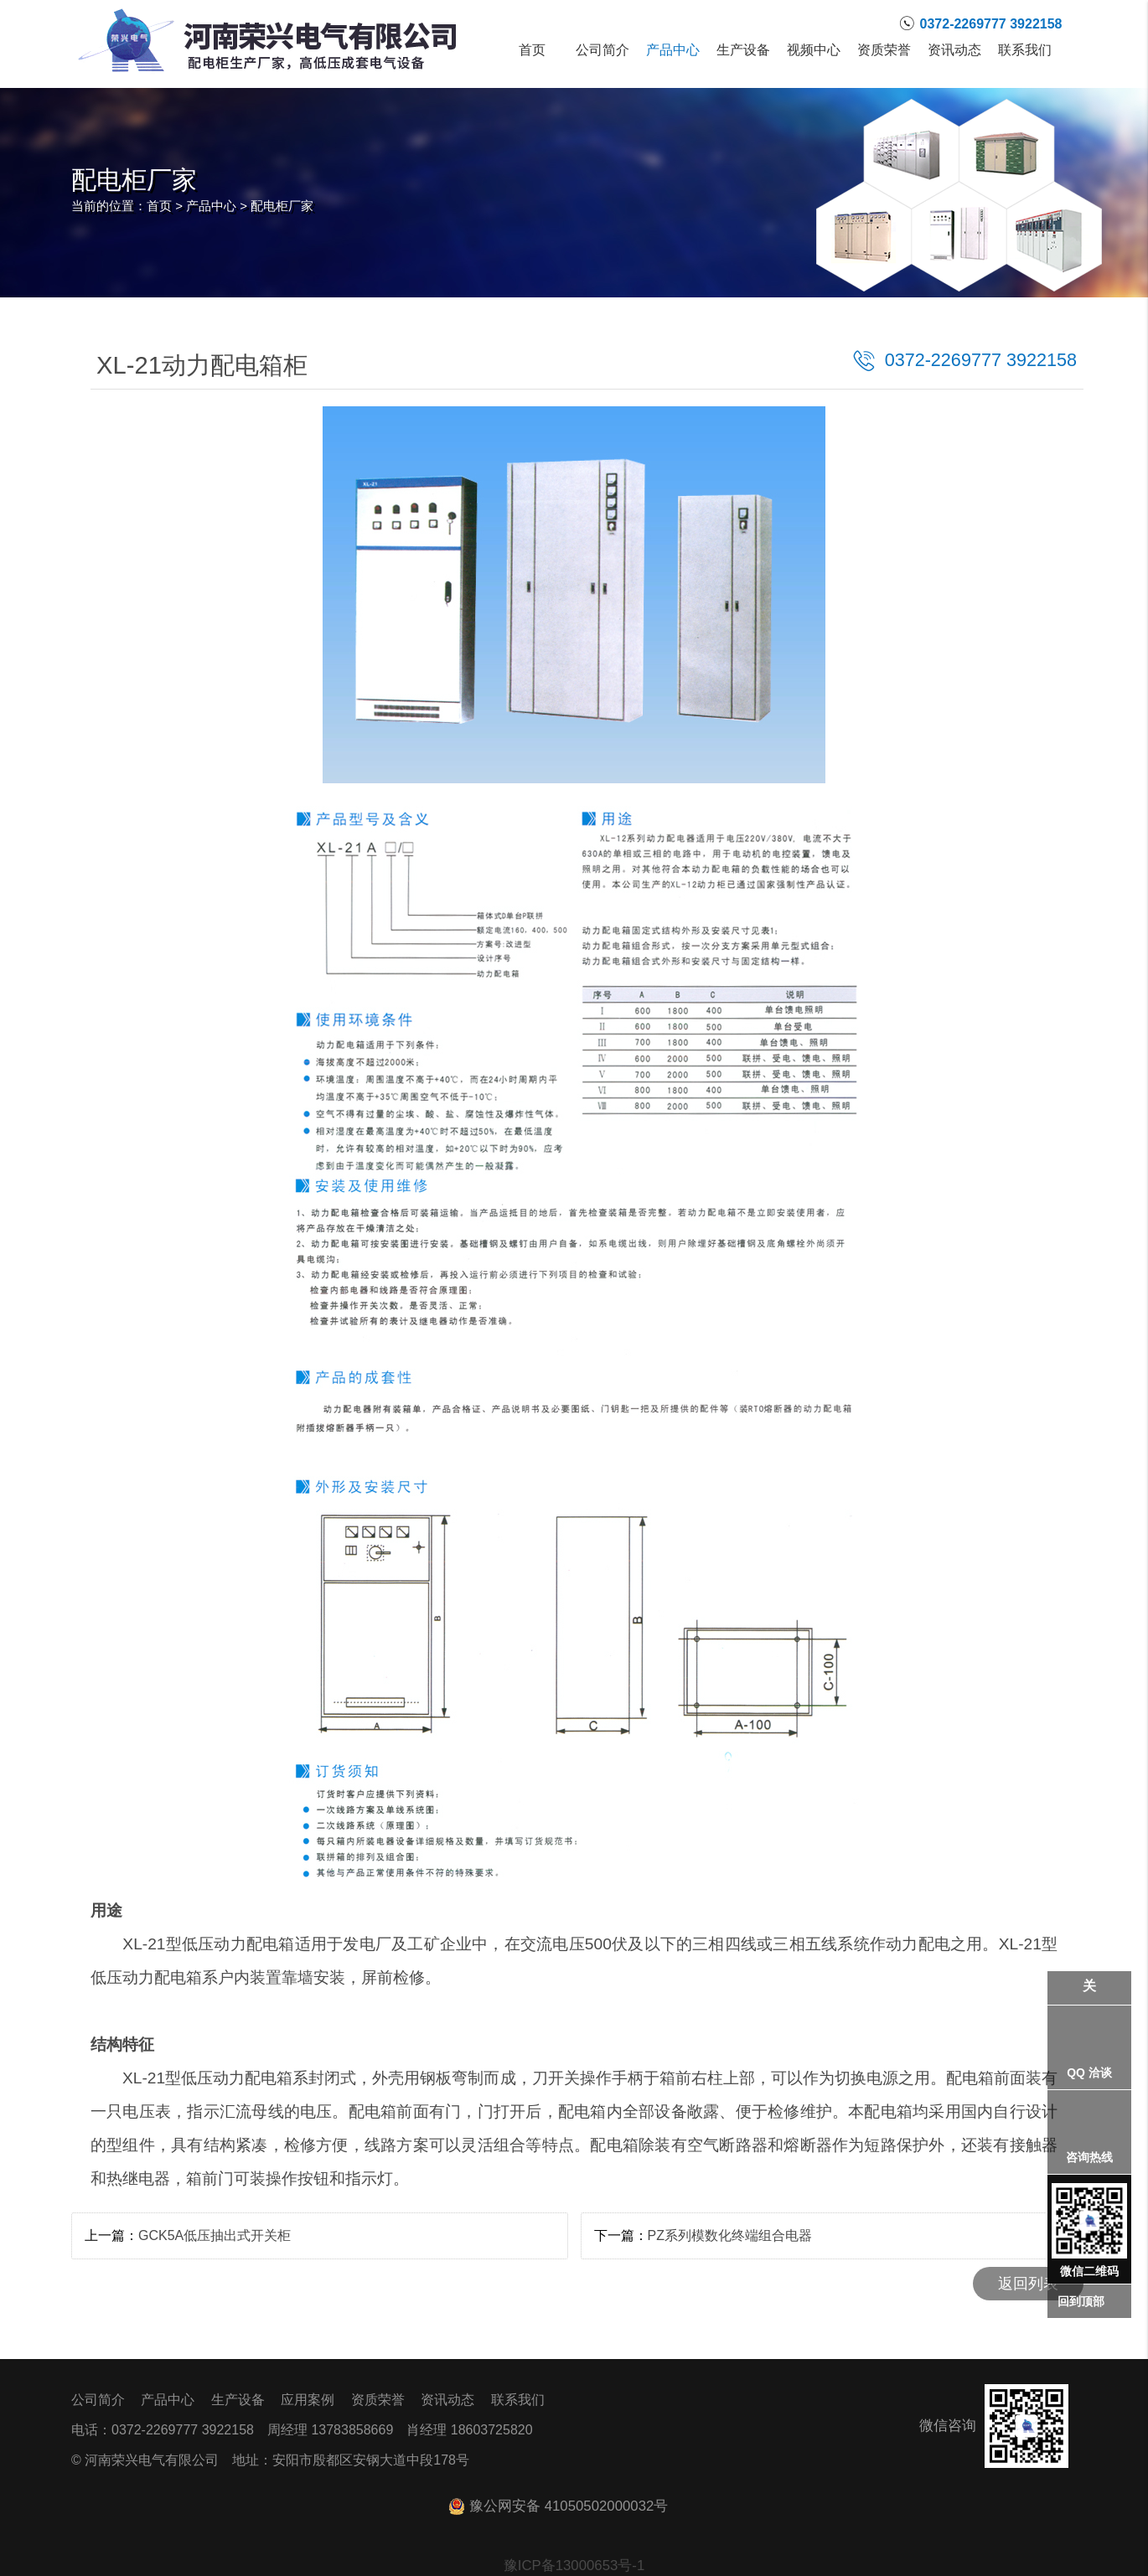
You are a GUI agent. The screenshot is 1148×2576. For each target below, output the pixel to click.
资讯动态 (954, 50)
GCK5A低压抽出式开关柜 (214, 2235)
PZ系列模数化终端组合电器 (730, 2235)
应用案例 (307, 2400)
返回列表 (1028, 2283)
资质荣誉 (884, 50)
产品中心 (673, 50)
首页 (532, 50)
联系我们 (1025, 50)
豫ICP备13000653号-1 (574, 2565)
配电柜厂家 (282, 206)
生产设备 (743, 50)
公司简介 (602, 50)
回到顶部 (1081, 2301)
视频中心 (813, 50)
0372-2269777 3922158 (981, 359)
